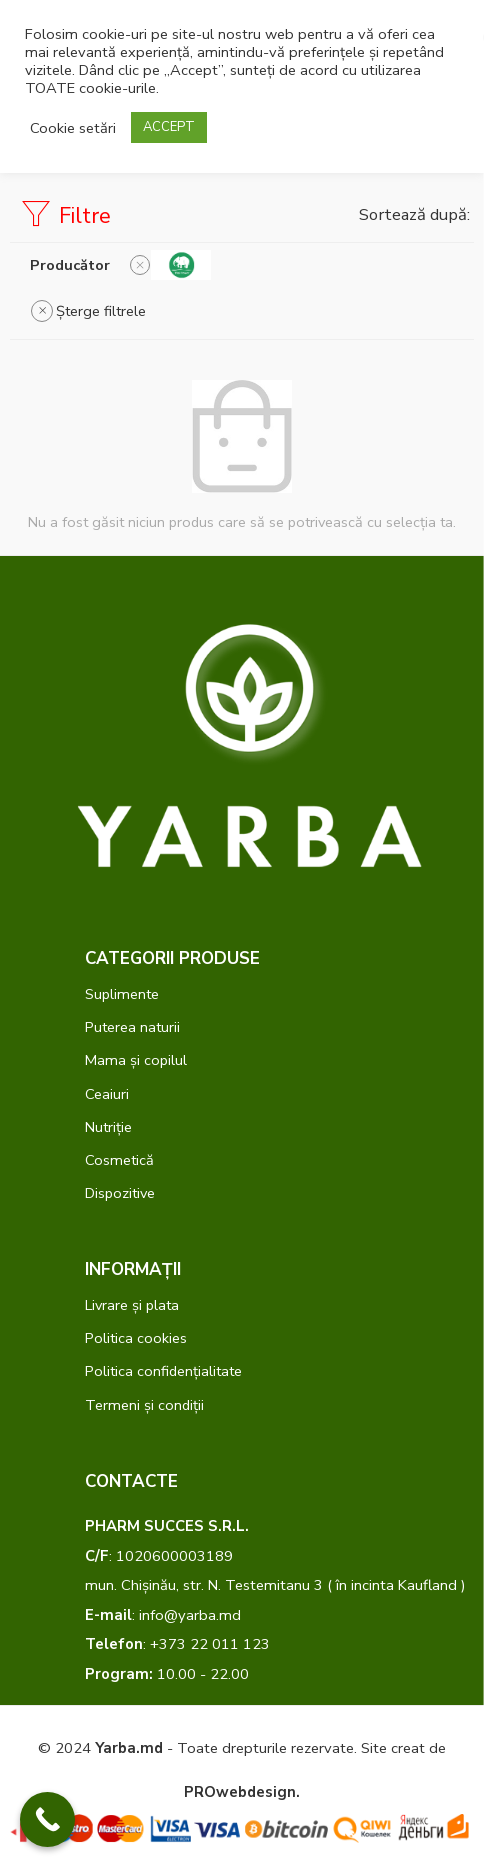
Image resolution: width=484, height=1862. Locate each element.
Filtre (65, 214)
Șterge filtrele (101, 311)
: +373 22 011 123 (177, 1644)
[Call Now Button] (47, 1819)
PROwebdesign (240, 1792)
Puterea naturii (132, 1027)
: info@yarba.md (163, 1615)
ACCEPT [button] (169, 127)
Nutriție (108, 1127)
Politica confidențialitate (163, 1371)
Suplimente (122, 994)
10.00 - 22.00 (167, 1674)
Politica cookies (136, 1338)
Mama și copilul (136, 1060)
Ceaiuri (107, 1094)
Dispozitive (120, 1193)
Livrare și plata (132, 1305)
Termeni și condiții (144, 1405)
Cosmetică (119, 1160)
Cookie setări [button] (73, 128)
